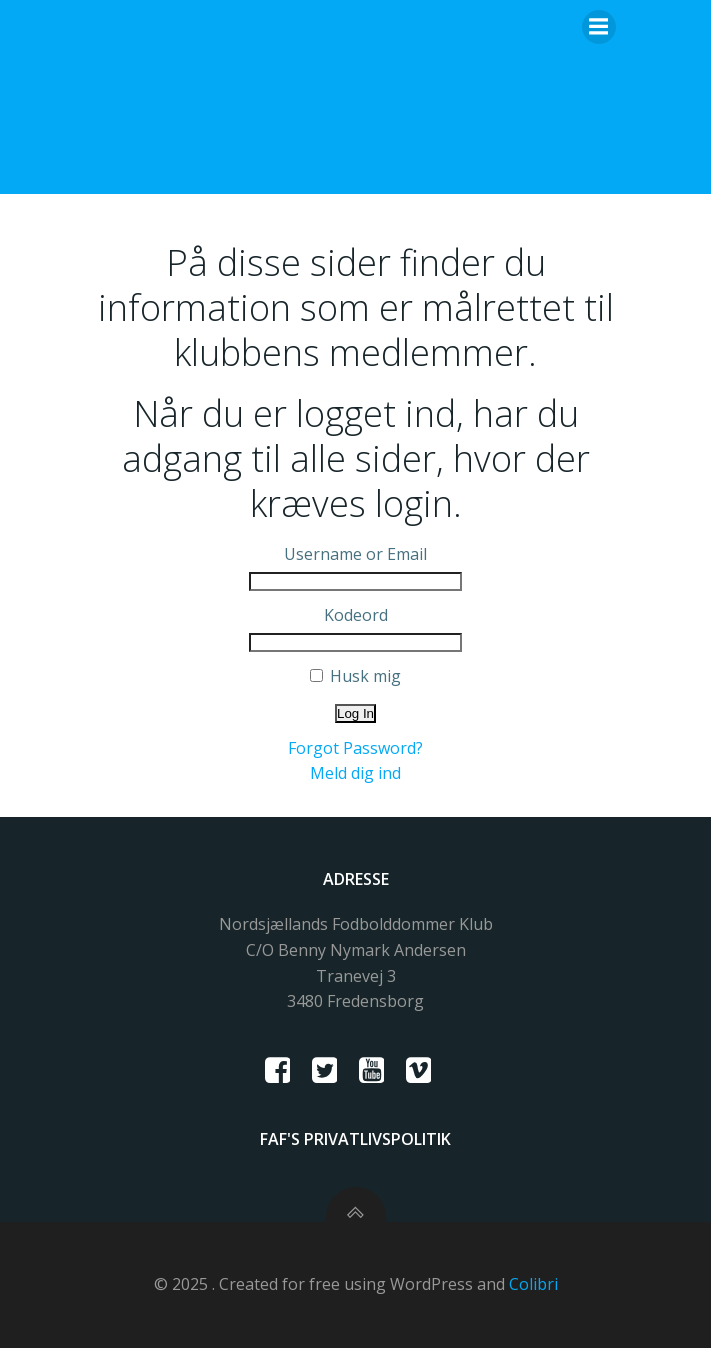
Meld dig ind (355, 773)
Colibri (533, 1284)
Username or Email (355, 554)
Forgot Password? (355, 748)
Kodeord (356, 615)
